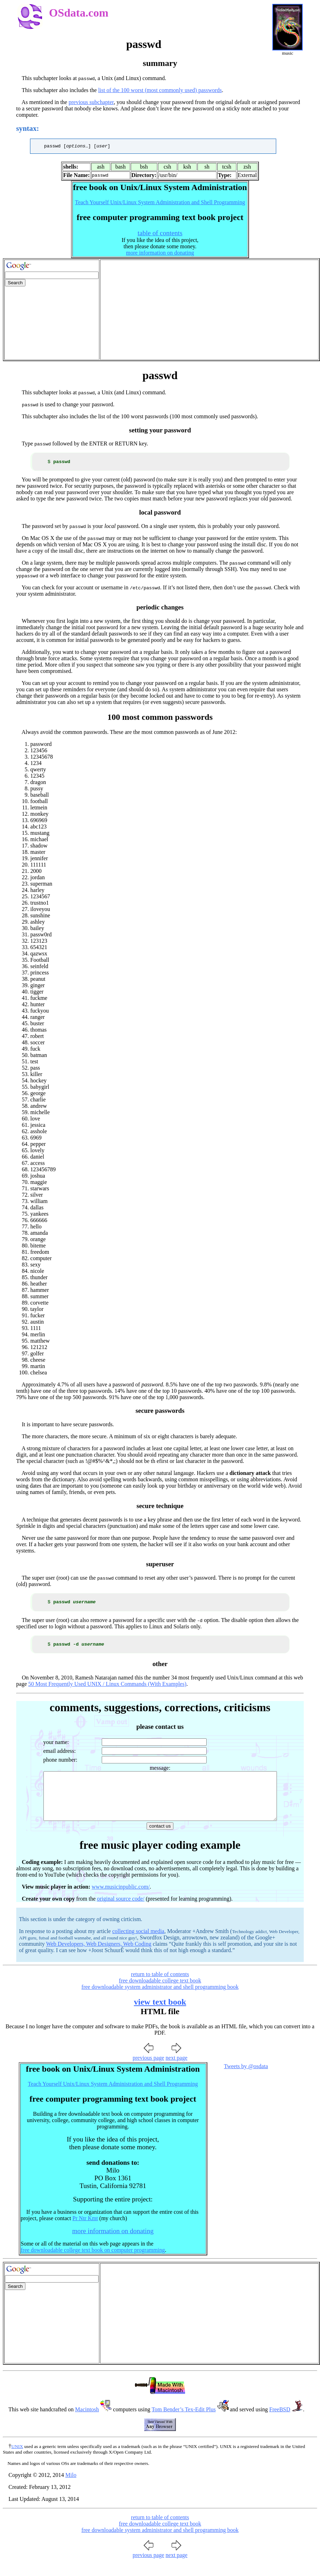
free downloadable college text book (160, 1994)
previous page (148, 2071)
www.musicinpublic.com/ (121, 1900)
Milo (70, 2489)
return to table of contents (160, 1988)
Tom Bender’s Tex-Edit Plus (184, 2423)
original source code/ (120, 1912)
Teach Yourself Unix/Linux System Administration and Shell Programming (160, 203)
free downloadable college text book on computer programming (93, 2264)
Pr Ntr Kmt (85, 2232)
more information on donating (160, 254)
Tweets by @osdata (246, 2080)
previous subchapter (91, 102)
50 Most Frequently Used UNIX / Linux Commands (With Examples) (107, 1688)
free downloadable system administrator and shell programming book (160, 2001)
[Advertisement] (209, 310)
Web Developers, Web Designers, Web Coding (98, 1958)
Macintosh (87, 2423)
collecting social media (138, 1945)
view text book (160, 2015)
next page (177, 2071)
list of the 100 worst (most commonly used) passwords (160, 90)
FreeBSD (279, 2423)
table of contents (160, 234)
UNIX (17, 2460)
